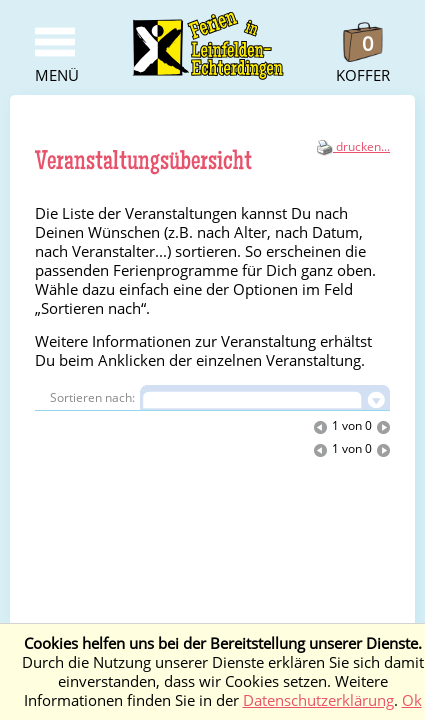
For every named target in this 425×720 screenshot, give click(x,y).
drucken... (353, 147)
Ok (412, 700)
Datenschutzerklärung (318, 700)
